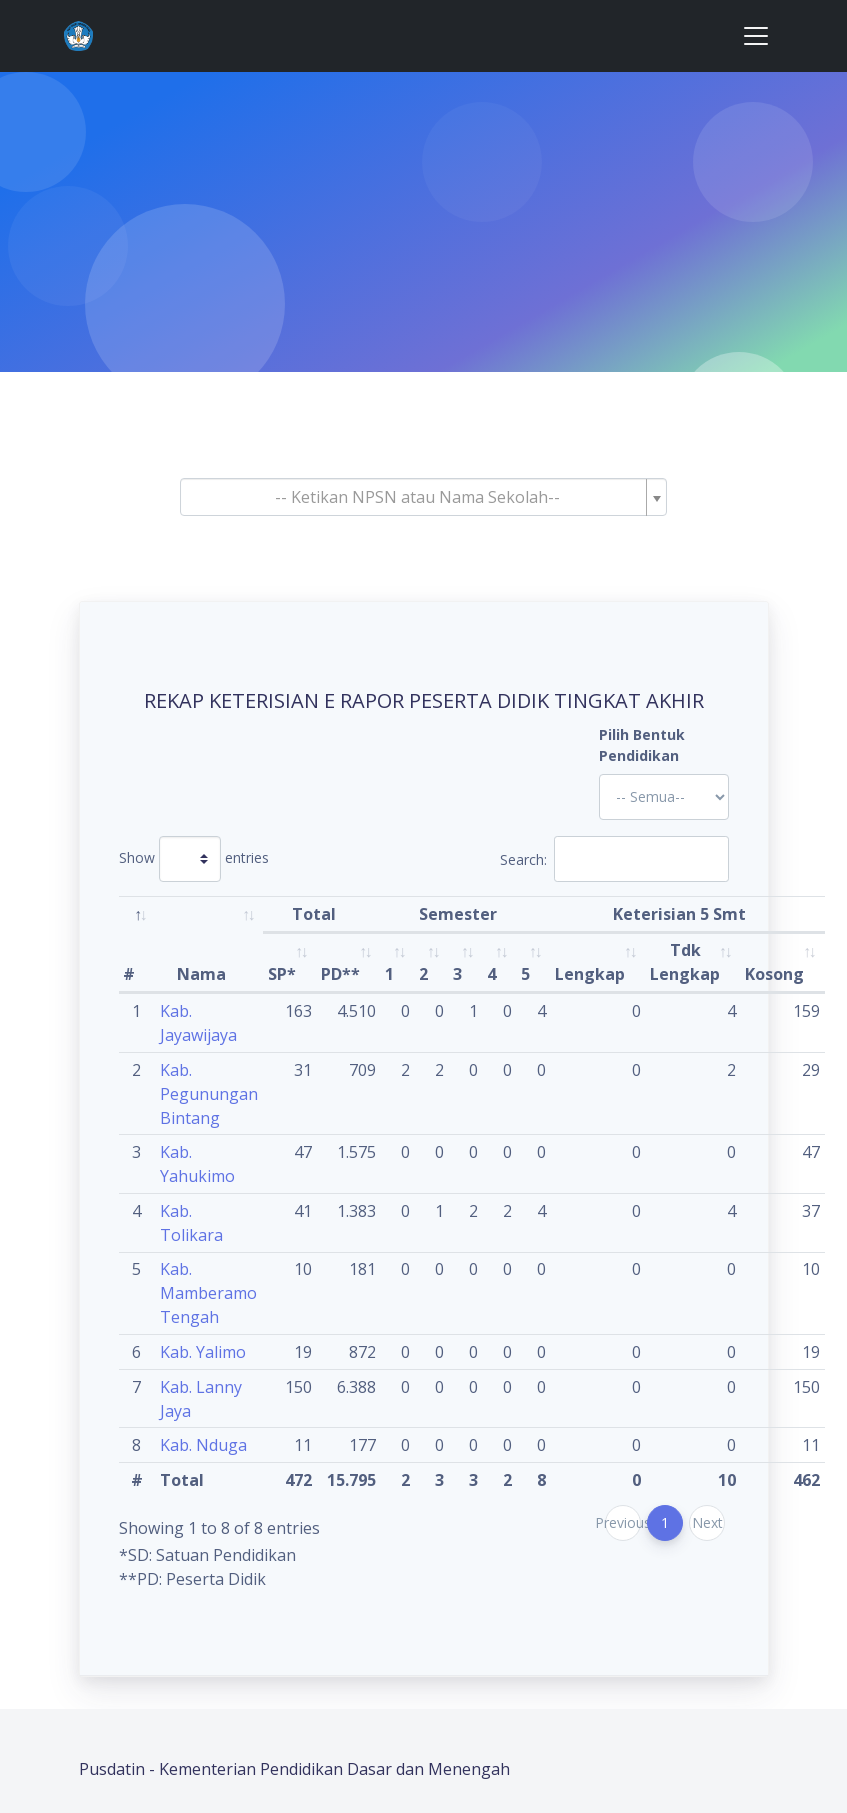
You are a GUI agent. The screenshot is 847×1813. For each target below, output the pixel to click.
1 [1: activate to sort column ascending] (389, 974)
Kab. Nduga (203, 1445)
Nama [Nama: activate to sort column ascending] (201, 974)
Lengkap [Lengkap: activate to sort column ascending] (590, 974)
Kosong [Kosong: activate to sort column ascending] (774, 974)
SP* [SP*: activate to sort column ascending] (282, 974)
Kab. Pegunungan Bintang (209, 1094)
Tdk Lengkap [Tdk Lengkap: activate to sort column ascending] (685, 962)
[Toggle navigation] (756, 36)
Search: (614, 859)
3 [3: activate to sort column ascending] (457, 974)
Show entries (194, 859)
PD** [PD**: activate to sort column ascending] (340, 974)
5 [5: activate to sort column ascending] (525, 974)
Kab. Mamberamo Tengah (208, 1293)
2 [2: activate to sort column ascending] (423, 974)
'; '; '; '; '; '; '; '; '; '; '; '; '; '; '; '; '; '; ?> (664, 797)
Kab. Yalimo (203, 1352)
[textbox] (418, 497)
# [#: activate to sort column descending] (129, 974)
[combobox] (424, 497)
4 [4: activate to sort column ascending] (491, 974)
